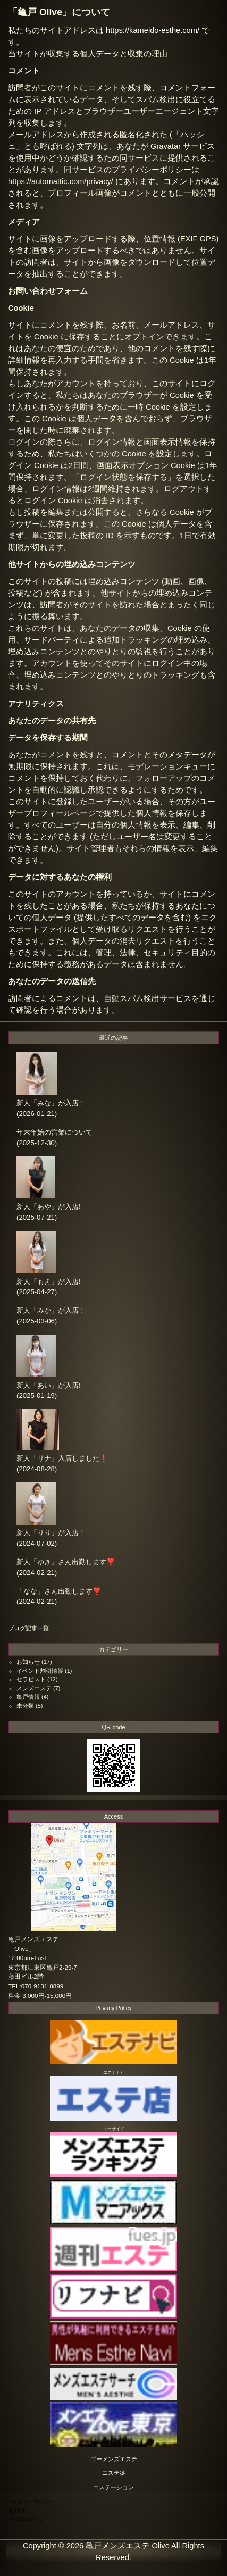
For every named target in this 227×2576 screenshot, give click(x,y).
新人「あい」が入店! (48, 1385)
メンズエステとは (26, 2519)
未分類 (25, 1706)
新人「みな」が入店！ (51, 1103)
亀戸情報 (28, 1697)
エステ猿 (113, 2473)
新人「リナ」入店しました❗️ (62, 1458)
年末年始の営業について (54, 1132)
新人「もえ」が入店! (48, 1282)
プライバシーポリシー (30, 2501)
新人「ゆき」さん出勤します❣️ (65, 1562)
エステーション (113, 2487)
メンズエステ (34, 1688)
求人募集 (17, 2510)
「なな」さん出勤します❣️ (58, 1591)
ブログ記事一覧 (28, 1628)
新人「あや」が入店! (48, 1207)
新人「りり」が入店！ (51, 1533)
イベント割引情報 (39, 1671)
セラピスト (31, 1679)
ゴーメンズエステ (113, 2459)
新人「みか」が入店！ (51, 1310)
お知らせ (28, 1661)
